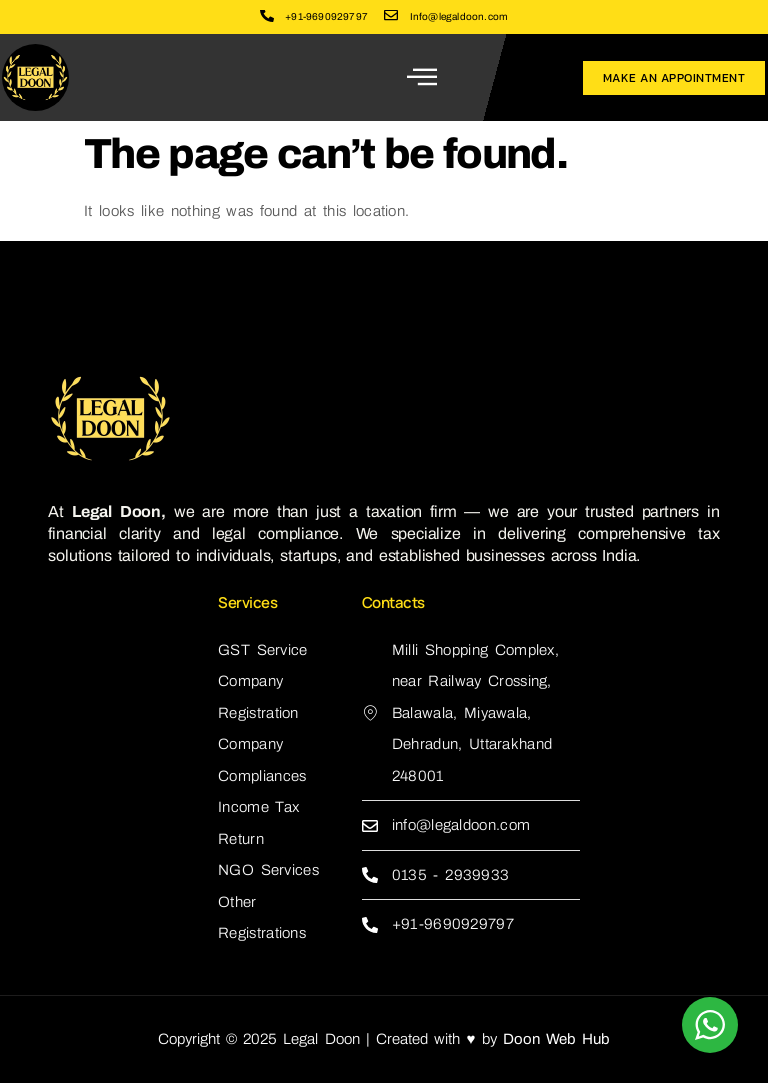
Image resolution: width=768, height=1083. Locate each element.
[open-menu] (422, 77)
